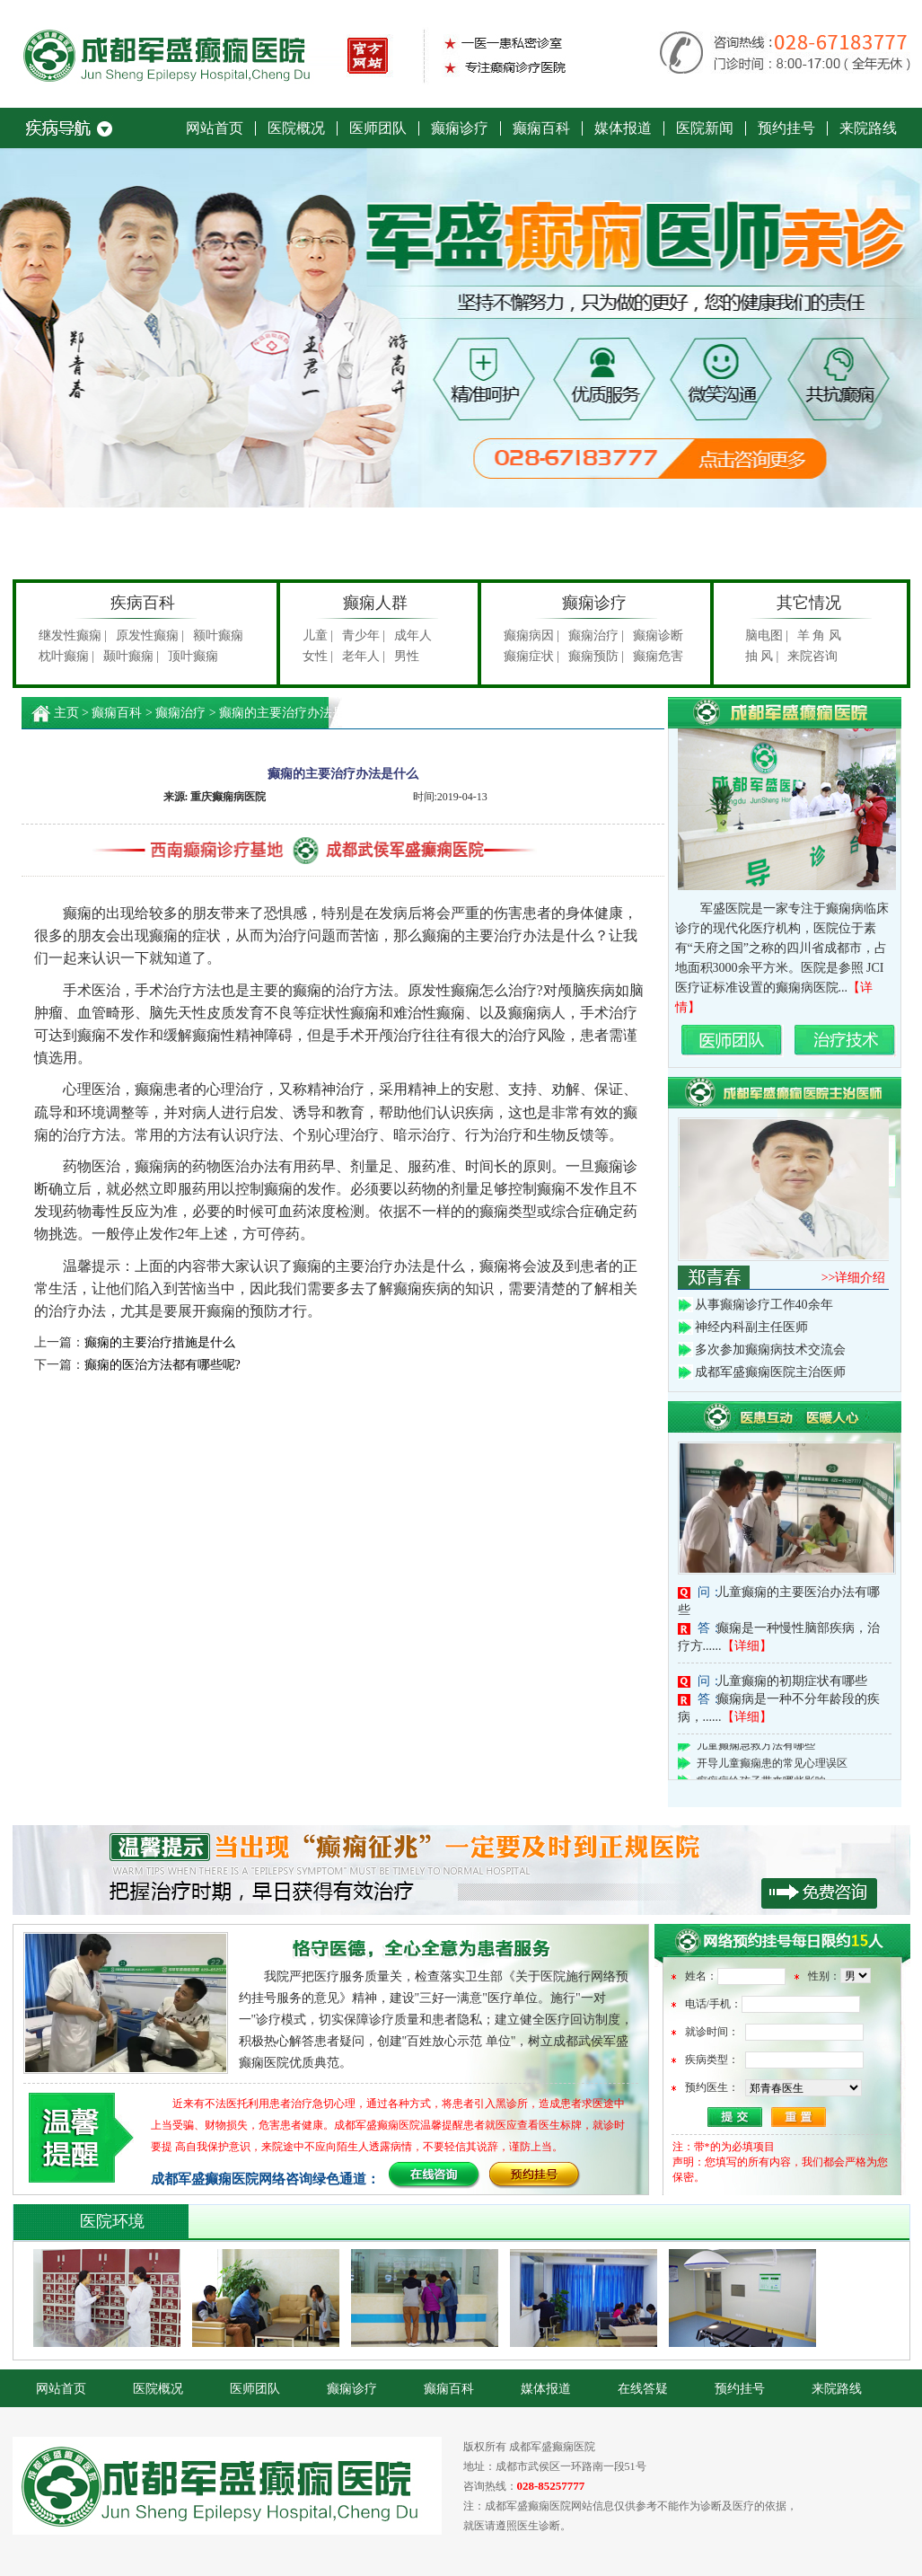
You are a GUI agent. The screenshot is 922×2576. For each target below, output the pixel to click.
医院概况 (296, 128)
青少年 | (363, 635)
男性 (406, 656)
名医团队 (732, 1041)
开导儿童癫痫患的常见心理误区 (772, 1766)
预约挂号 (786, 128)
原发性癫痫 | (150, 635)
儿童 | (318, 635)
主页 (66, 712)
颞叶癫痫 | (131, 656)
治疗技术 (846, 1041)
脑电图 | (766, 635)
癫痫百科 (541, 128)
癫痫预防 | (596, 656)
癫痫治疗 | (596, 635)
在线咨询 (434, 2176)
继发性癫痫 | (73, 635)
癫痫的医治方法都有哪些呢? (162, 1365)
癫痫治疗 (180, 712)
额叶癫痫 (218, 635)
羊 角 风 (819, 635)
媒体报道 (623, 128)
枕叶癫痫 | (66, 656)
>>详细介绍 (853, 1277)
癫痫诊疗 (459, 128)
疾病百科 (142, 603)
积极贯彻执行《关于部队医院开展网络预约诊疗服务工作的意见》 (461, 1870)
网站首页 (214, 128)
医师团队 (378, 128)
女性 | (318, 656)
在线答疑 (643, 2388)
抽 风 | (762, 656)
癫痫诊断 (658, 635)
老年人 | (363, 656)
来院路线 (868, 128)
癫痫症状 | (531, 656)
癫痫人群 (375, 603)
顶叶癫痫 (193, 656)
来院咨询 (812, 656)
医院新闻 (704, 128)
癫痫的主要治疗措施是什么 (159, 1342)
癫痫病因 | (531, 635)
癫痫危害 (658, 656)
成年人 (413, 635)
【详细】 (747, 1646)
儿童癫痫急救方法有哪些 (756, 1748)
